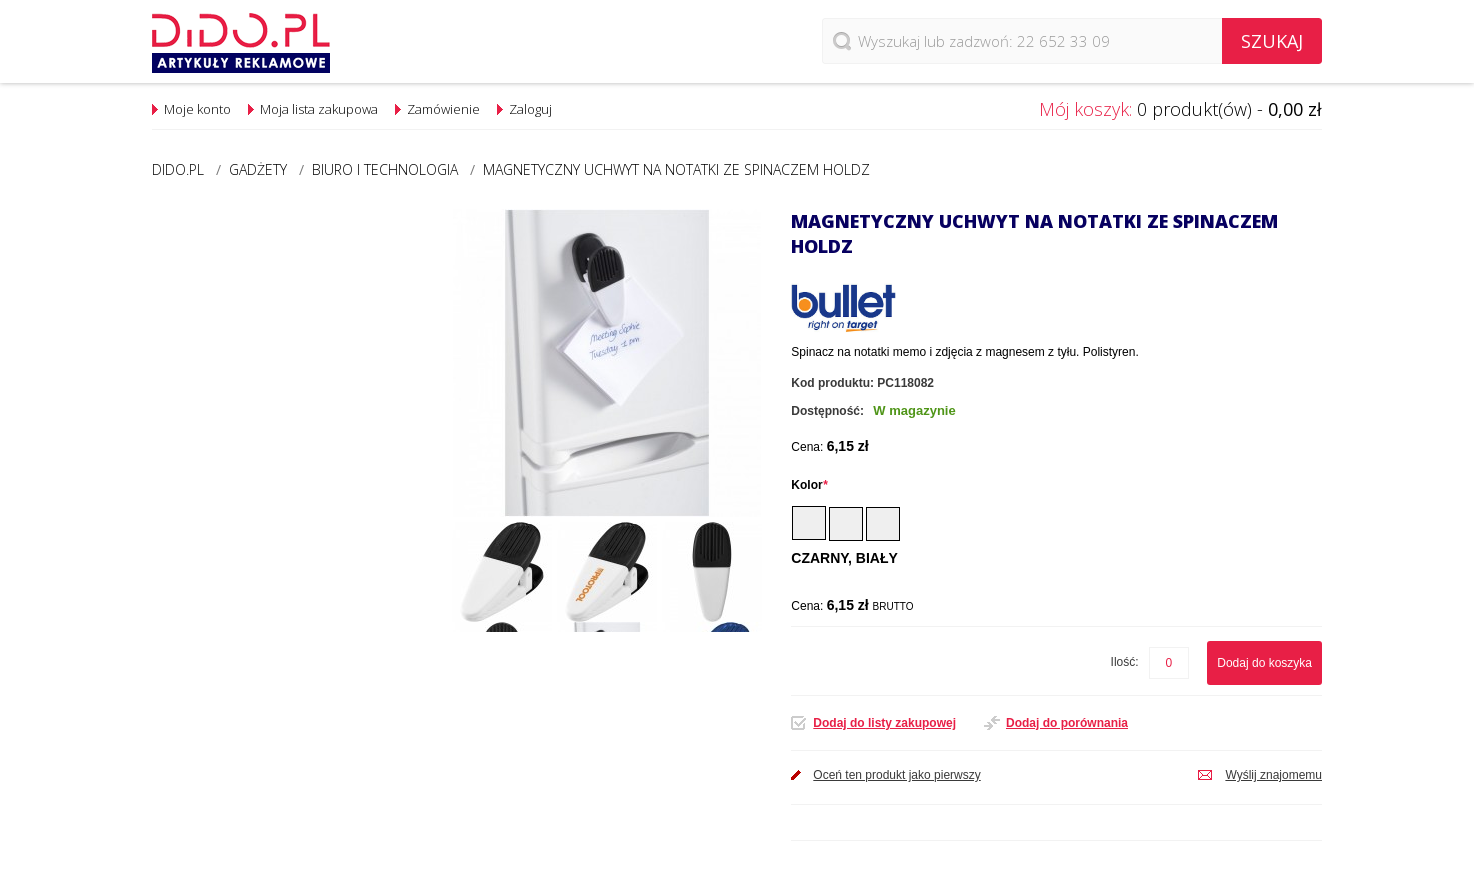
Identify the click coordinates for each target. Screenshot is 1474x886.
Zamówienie (443, 109)
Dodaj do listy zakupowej (884, 723)
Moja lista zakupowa (319, 109)
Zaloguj (530, 109)
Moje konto (197, 109)
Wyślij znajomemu (1273, 775)
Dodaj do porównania (1067, 723)
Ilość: (1125, 662)
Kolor (809, 485)
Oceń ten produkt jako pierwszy (896, 775)
